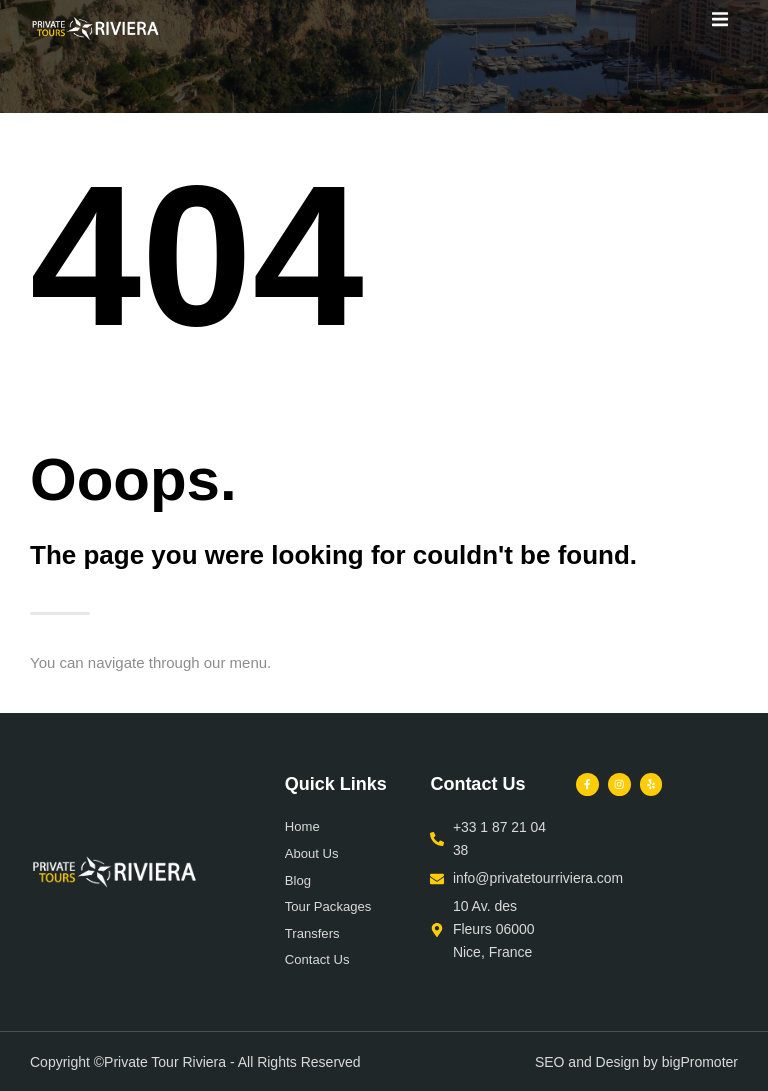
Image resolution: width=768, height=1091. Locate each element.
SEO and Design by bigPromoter (636, 1061)
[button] (720, 18)
